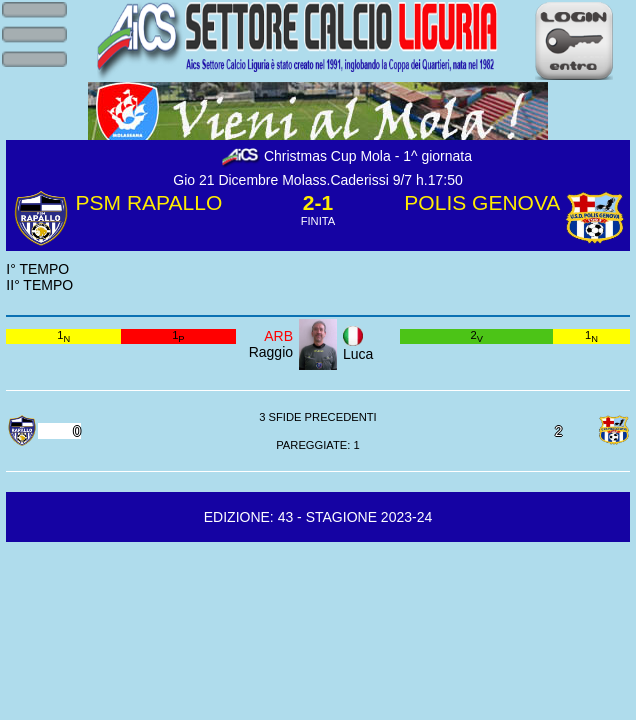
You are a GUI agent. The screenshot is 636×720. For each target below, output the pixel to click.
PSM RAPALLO (149, 202)
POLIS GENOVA (482, 202)
